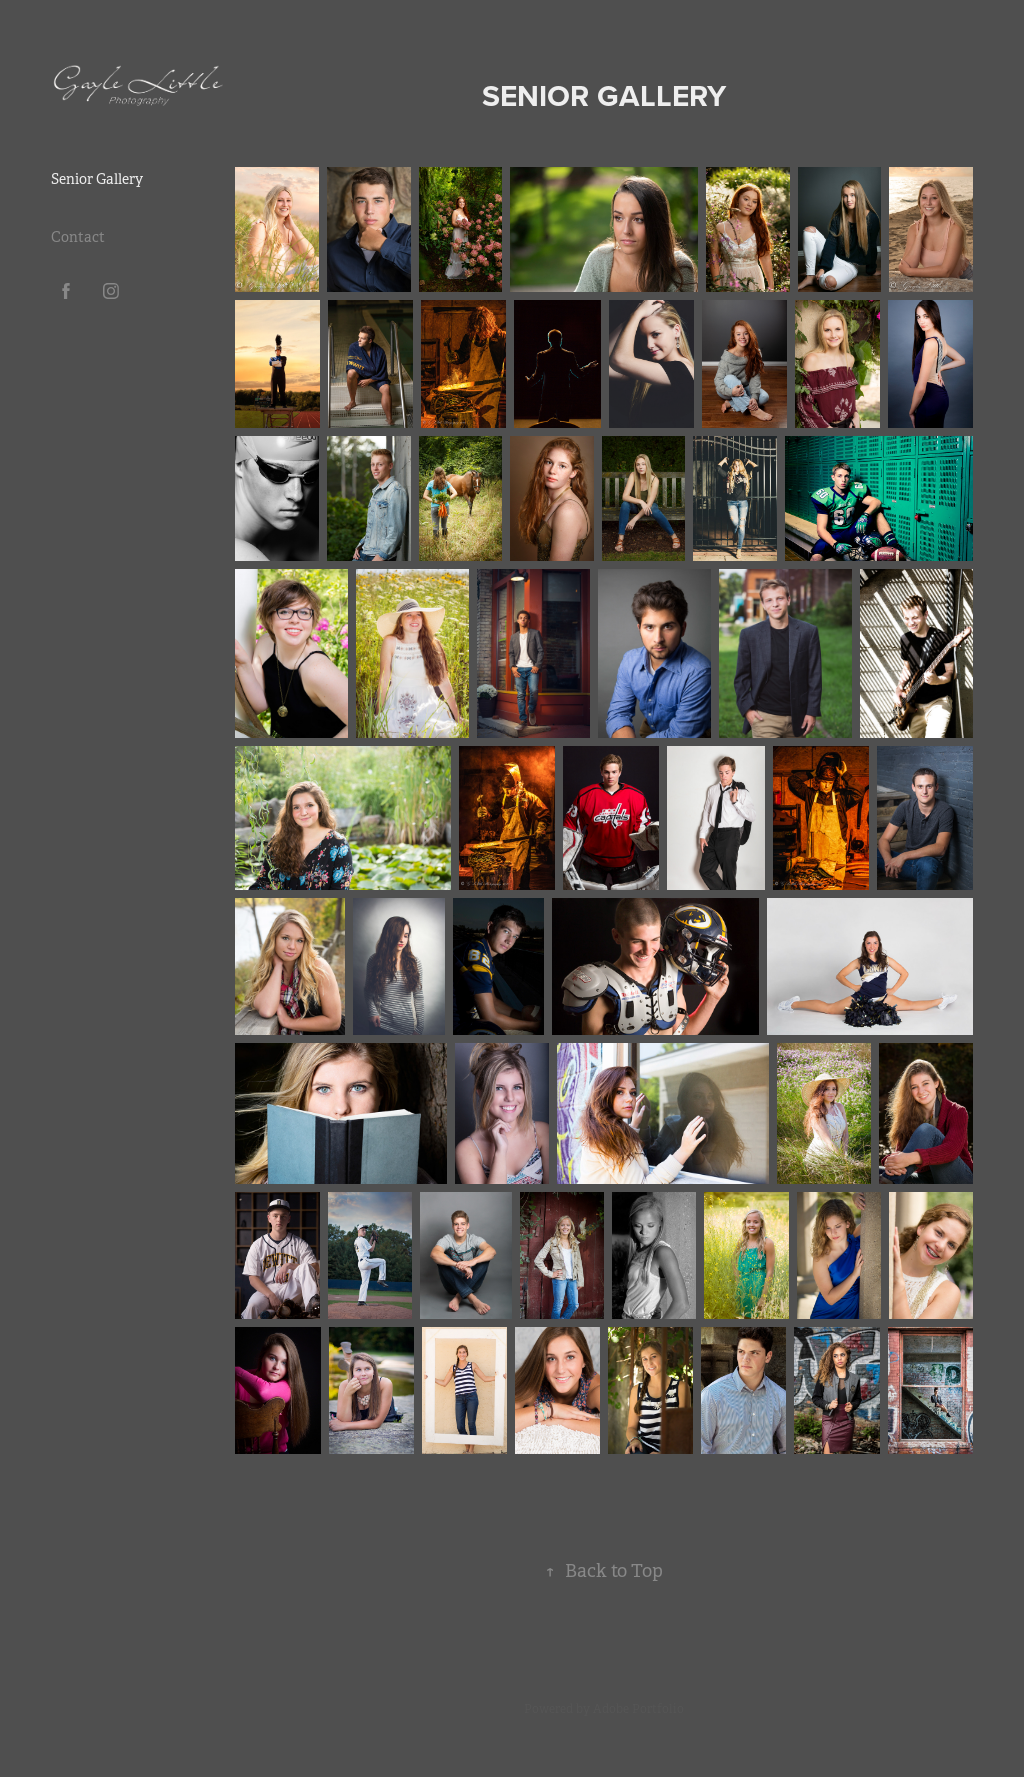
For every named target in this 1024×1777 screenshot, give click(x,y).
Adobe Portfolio (638, 1709)
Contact (78, 237)
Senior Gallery (97, 179)
